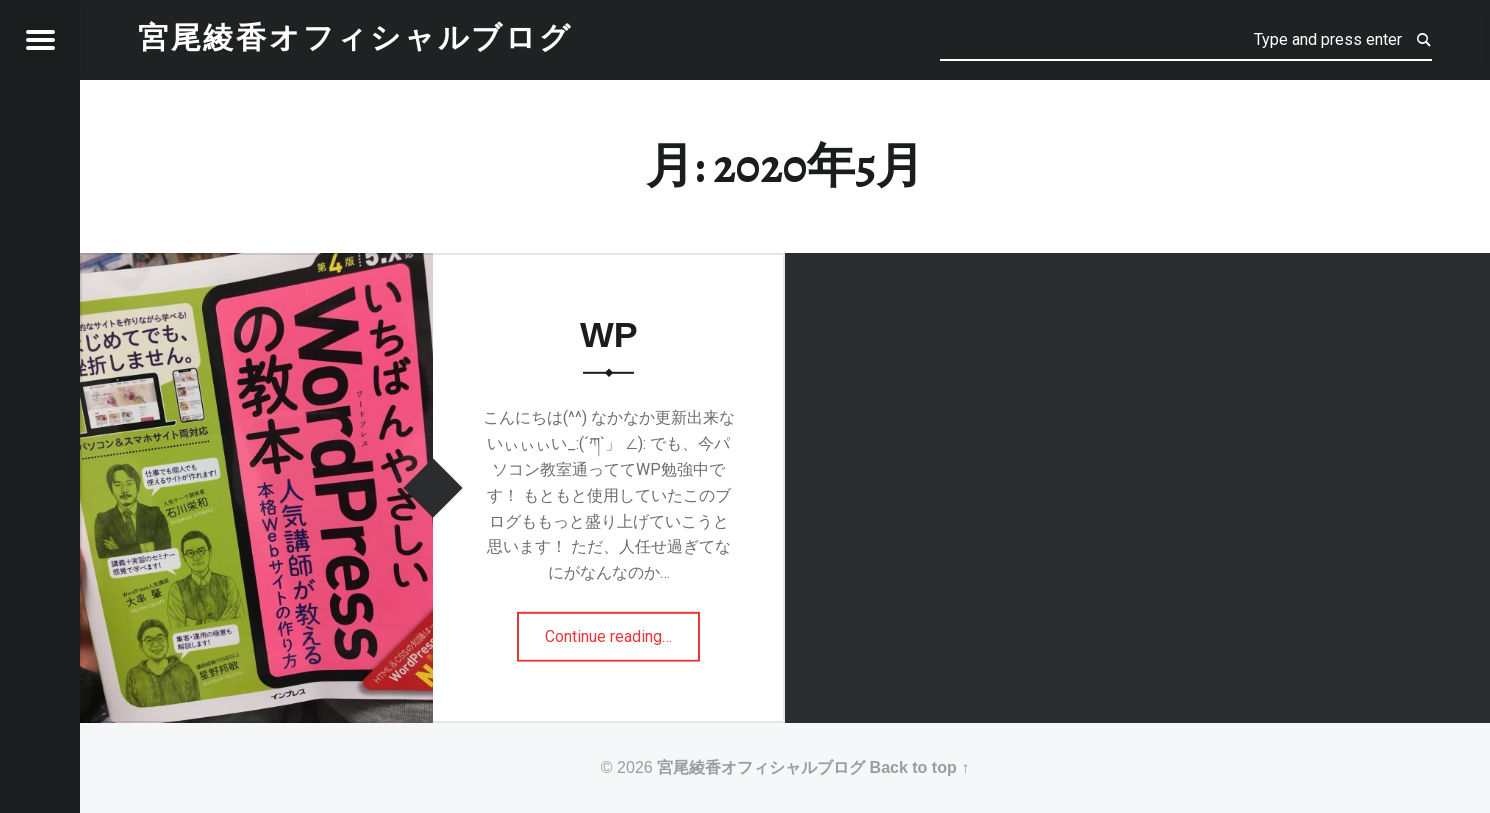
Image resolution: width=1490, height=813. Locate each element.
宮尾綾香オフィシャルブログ (761, 767)
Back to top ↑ (920, 767)
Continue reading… (621, 630)
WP (609, 335)
